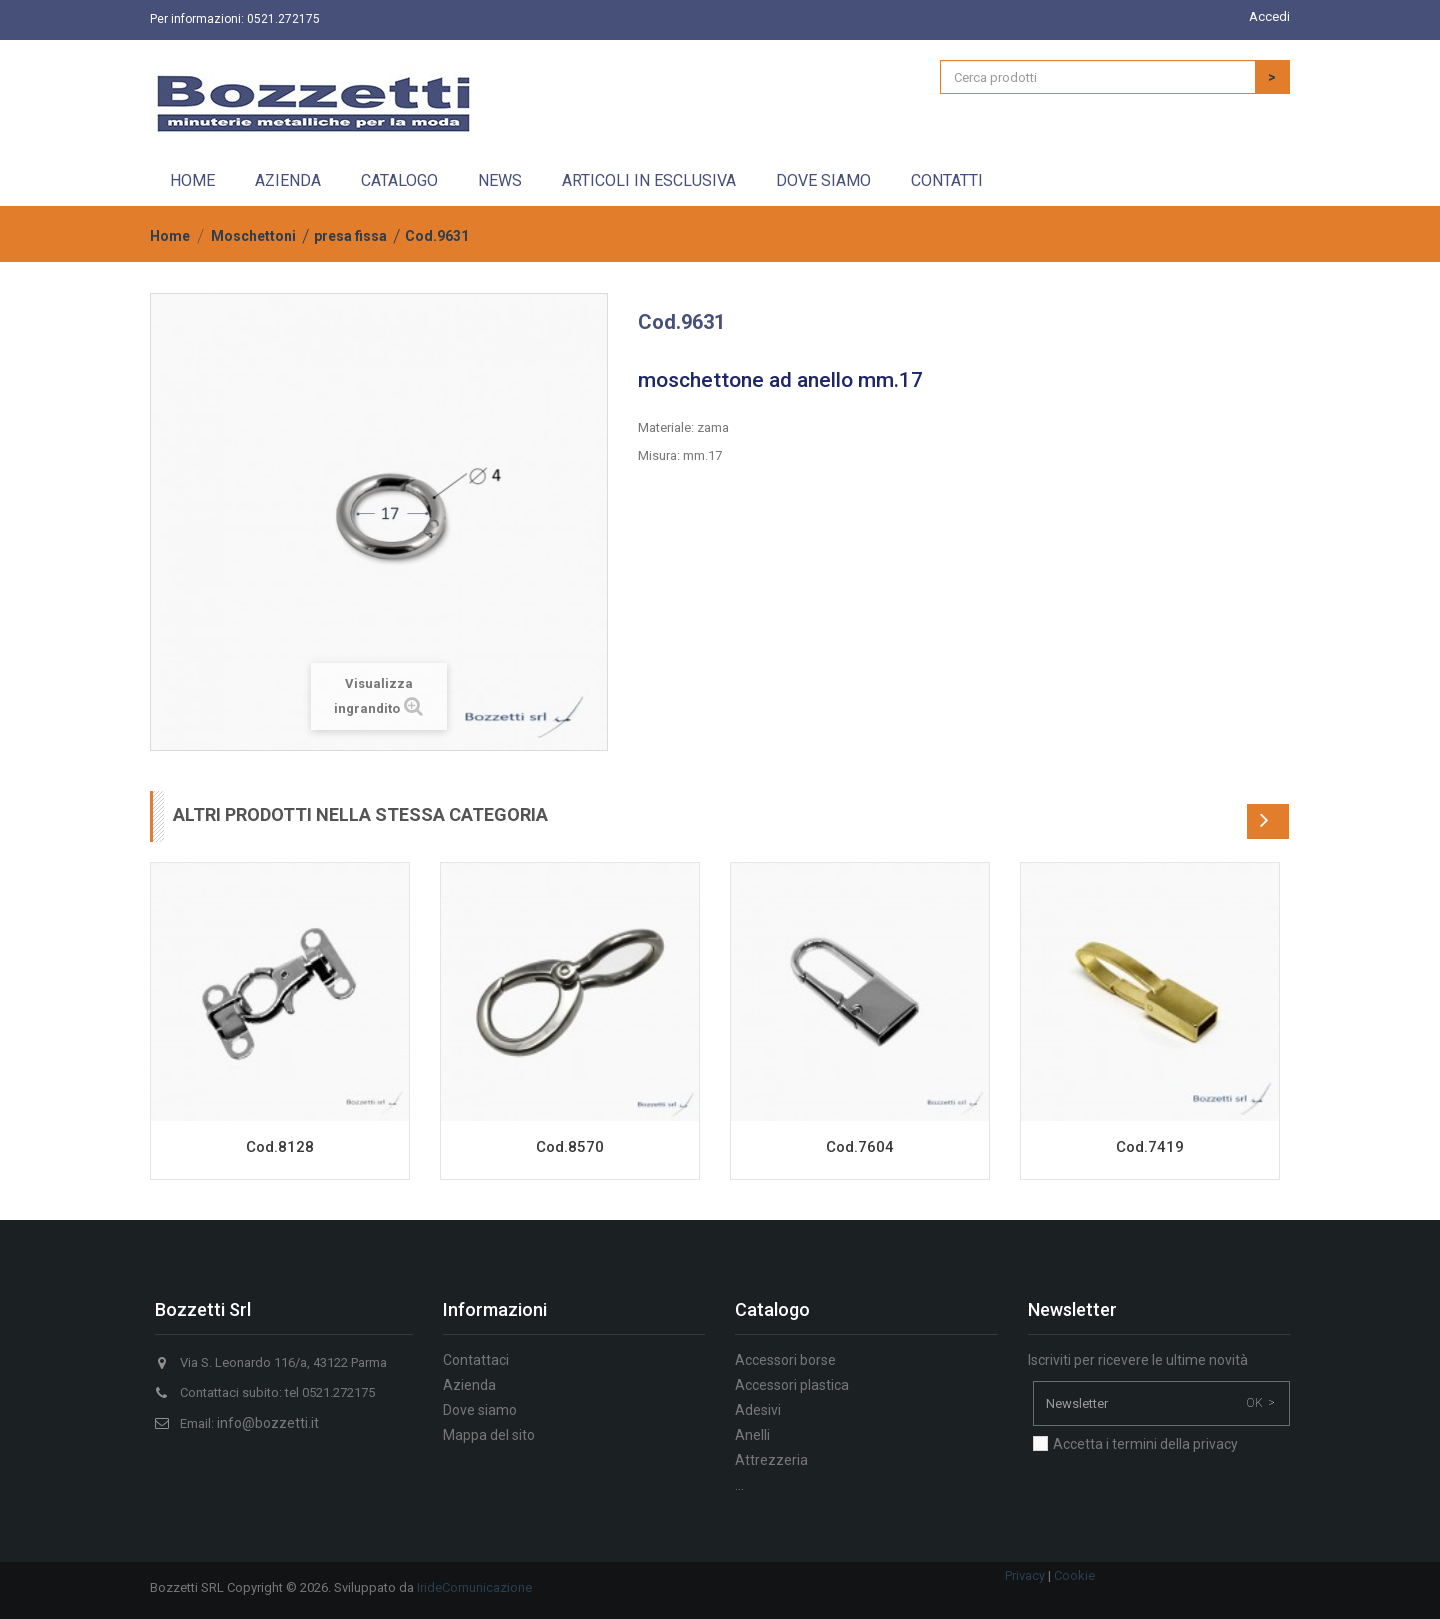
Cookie (1074, 1575)
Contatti (947, 180)
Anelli (752, 1435)
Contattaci (476, 1360)
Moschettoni (253, 236)
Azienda (288, 180)
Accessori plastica (792, 1385)
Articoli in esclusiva (649, 180)
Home (192, 180)
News (500, 180)
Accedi (1269, 16)
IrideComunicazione (474, 1587)
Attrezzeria (771, 1460)
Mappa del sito (489, 1435)
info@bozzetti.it (268, 1423)
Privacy (1025, 1575)
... (739, 1485)
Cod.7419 (1150, 1147)
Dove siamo (823, 180)
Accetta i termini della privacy (1145, 1444)
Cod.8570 (570, 1147)
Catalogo (399, 180)
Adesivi (758, 1410)
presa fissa (350, 236)
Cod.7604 (860, 1147)
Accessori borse (785, 1360)
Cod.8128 (280, 1147)
